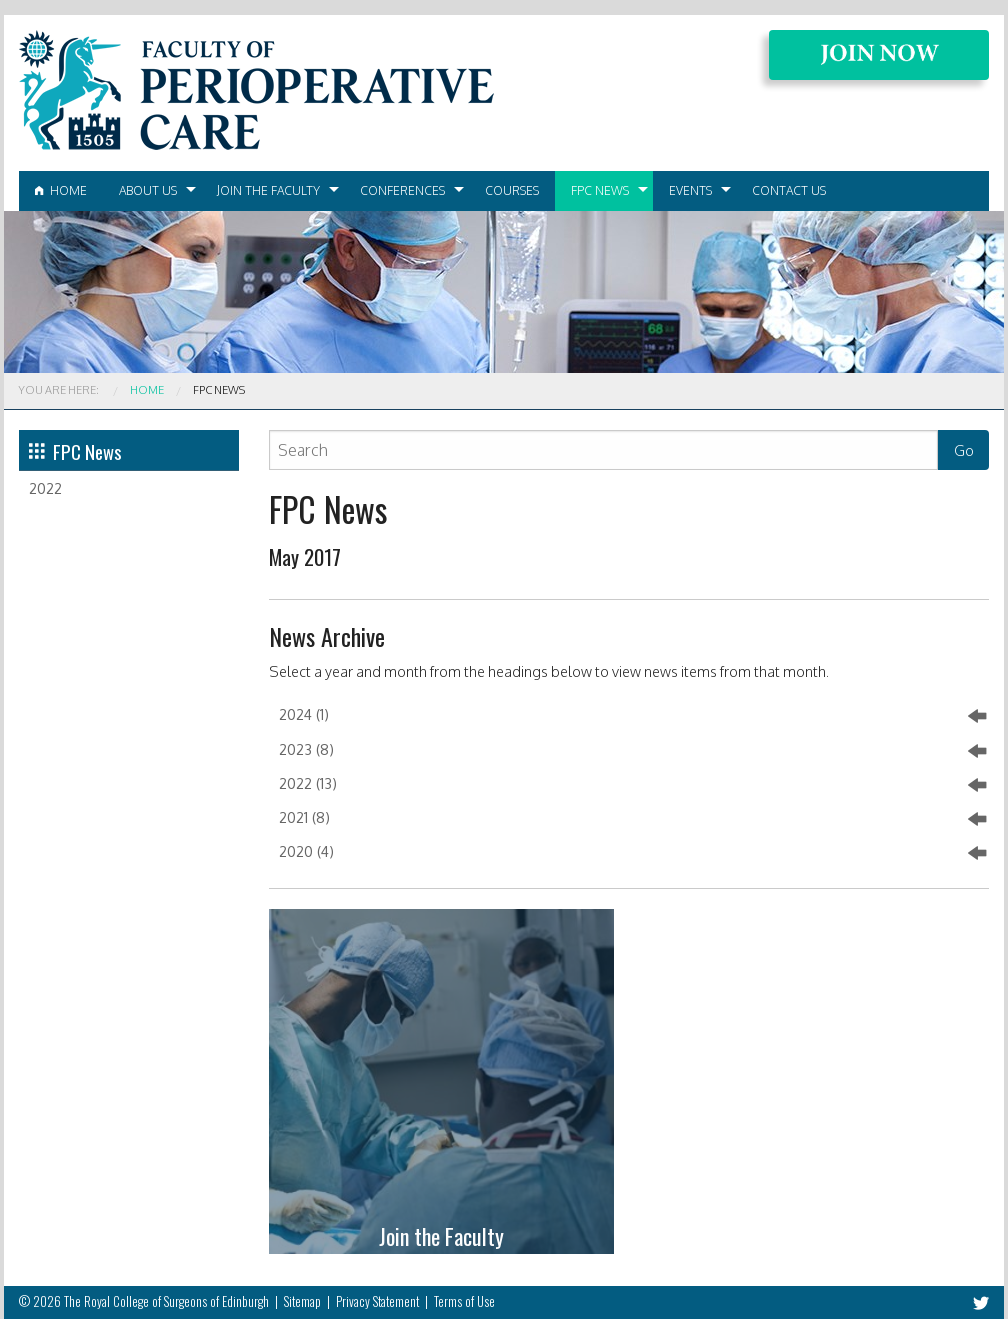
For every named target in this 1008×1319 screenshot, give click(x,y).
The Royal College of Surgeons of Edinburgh (166, 1301)
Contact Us (789, 190)
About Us (148, 190)
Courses (512, 190)
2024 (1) (632, 716)
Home (61, 190)
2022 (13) (632, 785)
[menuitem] (61, 191)
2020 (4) (632, 853)
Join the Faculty (268, 190)
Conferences (402, 190)
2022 (45, 488)
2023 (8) (632, 751)
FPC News (600, 190)
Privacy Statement (377, 1301)
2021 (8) (632, 819)
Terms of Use (464, 1301)
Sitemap (302, 1301)
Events (690, 190)
